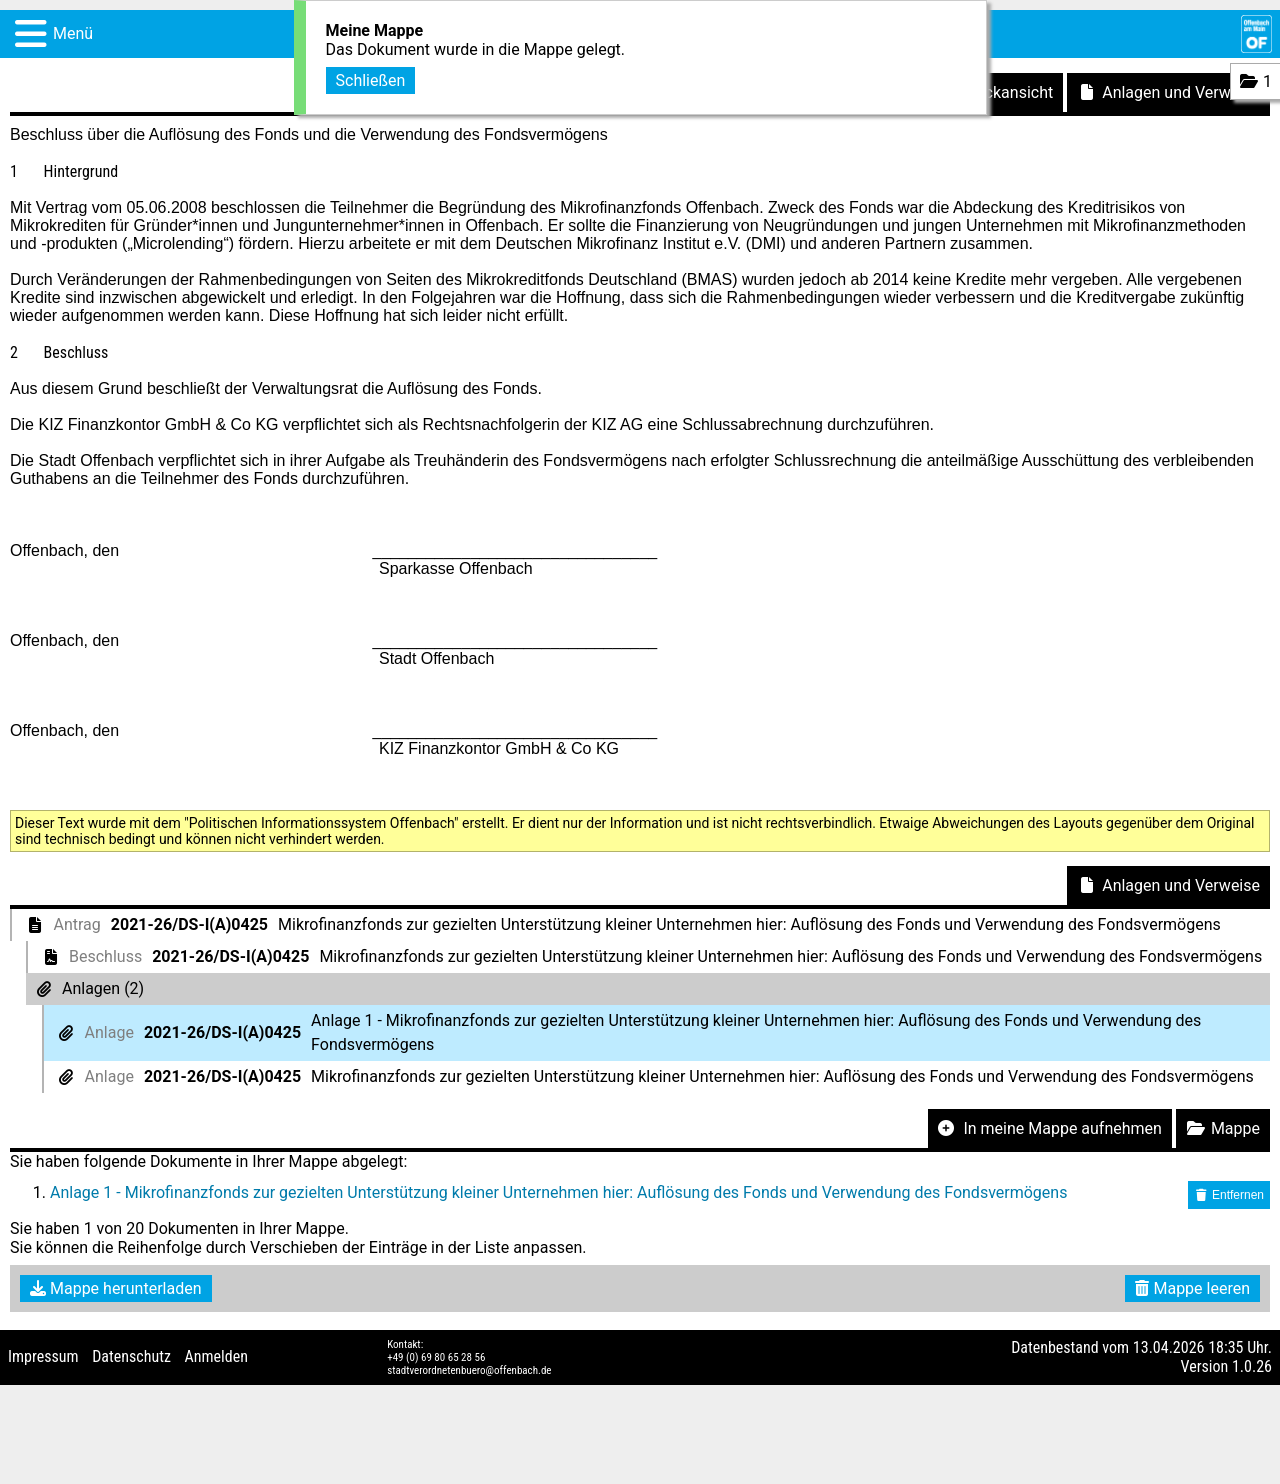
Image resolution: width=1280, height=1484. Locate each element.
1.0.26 (1252, 1366)
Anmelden (216, 1356)
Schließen (371, 78)
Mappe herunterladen (116, 1288)
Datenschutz (131, 1356)
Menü (73, 33)
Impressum (43, 1356)
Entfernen (1229, 1195)
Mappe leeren (1192, 1288)
